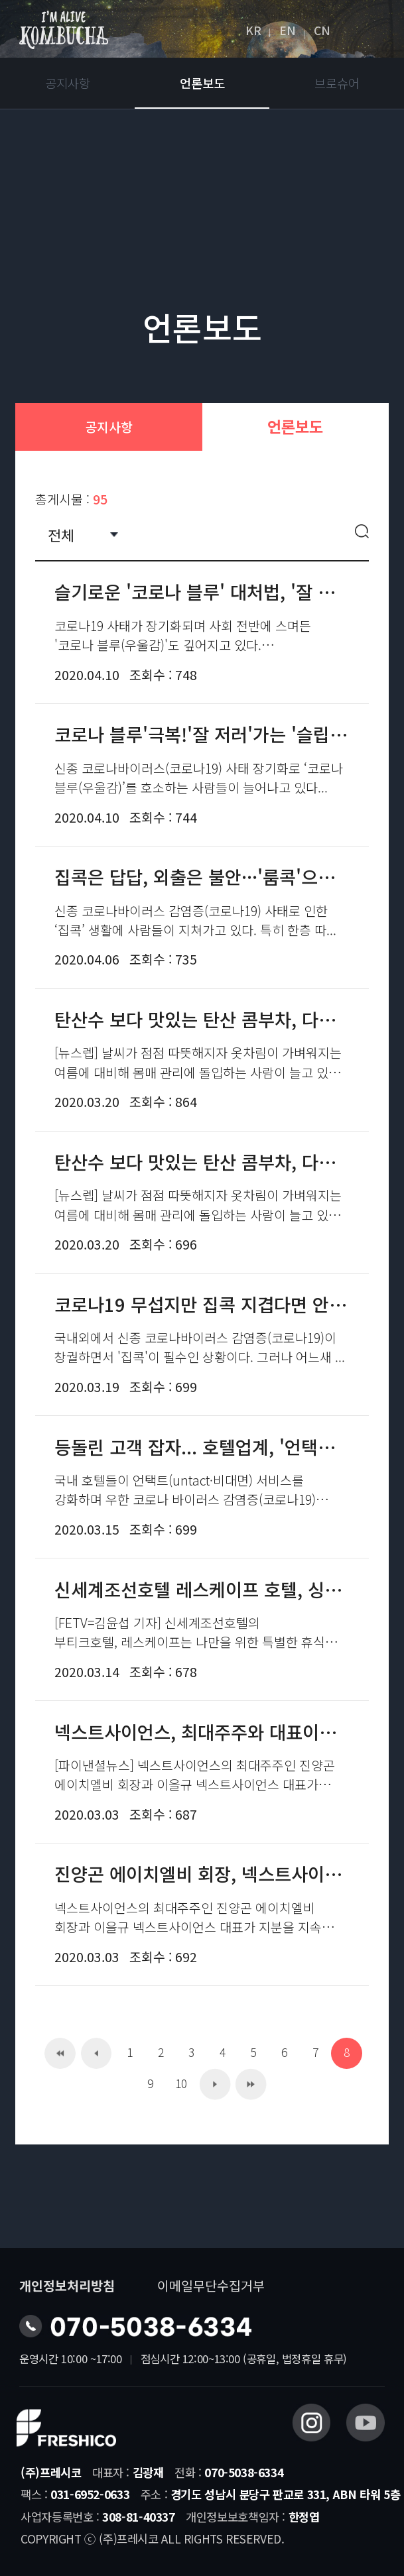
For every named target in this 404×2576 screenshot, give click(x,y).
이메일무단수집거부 (211, 2285)
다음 (215, 2084)
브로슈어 (337, 82)
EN (287, 30)
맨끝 (251, 2084)
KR (253, 30)
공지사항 (67, 82)
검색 (362, 534)
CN (322, 30)
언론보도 (202, 82)
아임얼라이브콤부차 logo (63, 30)
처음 (60, 2053)
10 (181, 2083)
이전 (96, 2053)
